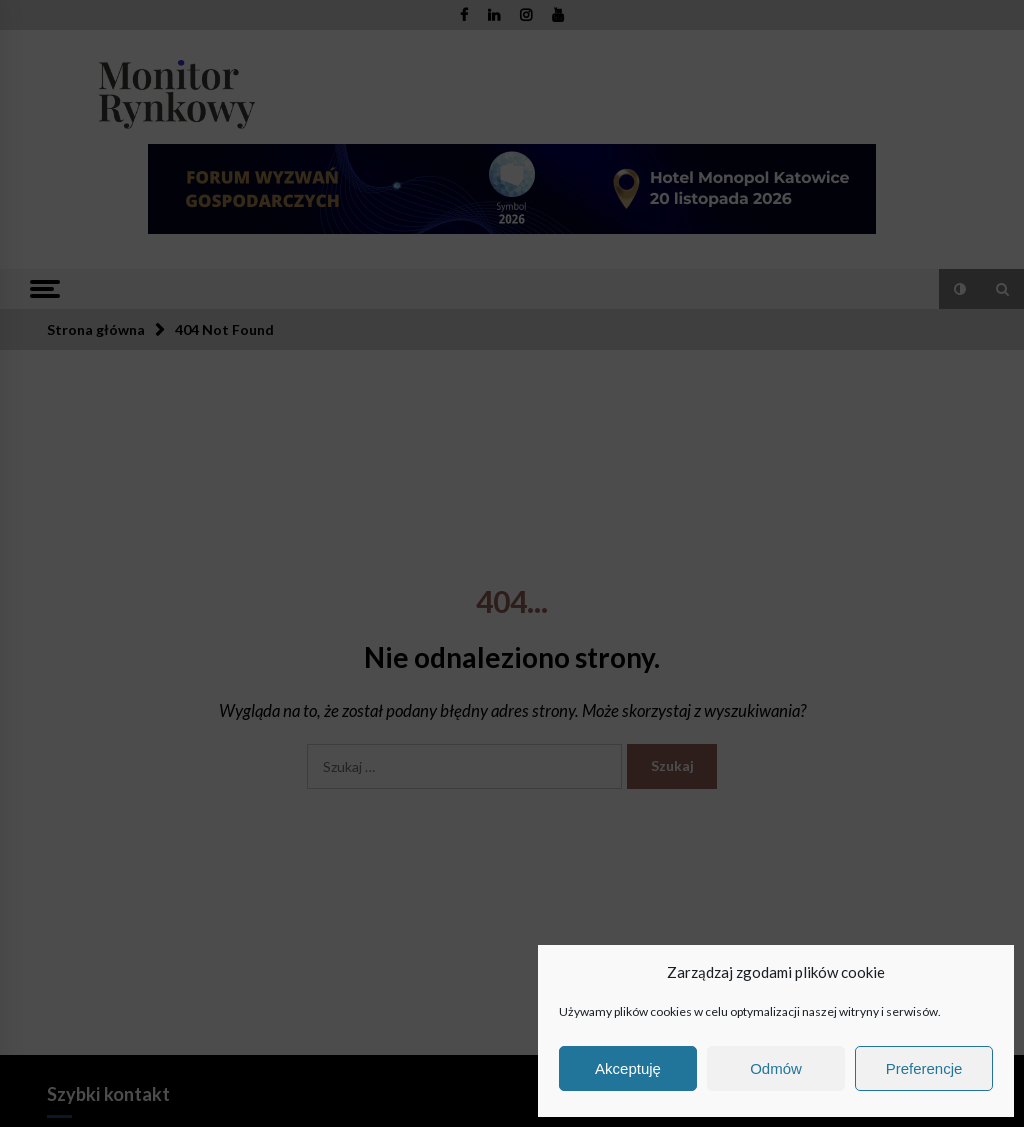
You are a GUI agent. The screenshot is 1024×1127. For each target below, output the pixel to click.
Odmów (776, 1068)
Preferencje (924, 1068)
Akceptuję (628, 1068)
